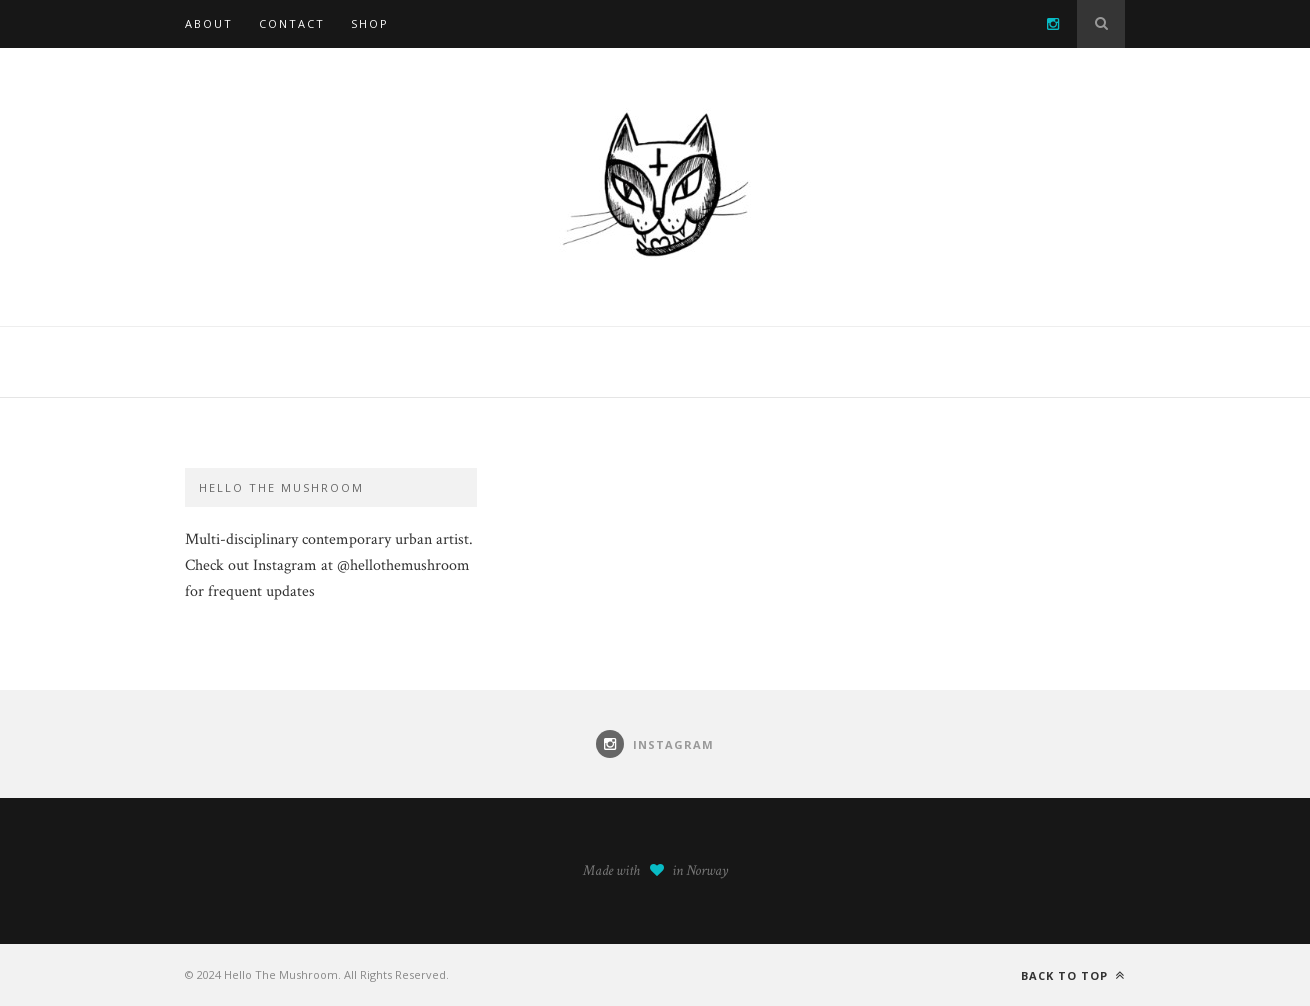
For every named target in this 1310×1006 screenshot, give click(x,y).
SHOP (370, 23)
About (209, 23)
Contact (292, 23)
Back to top (1073, 975)
